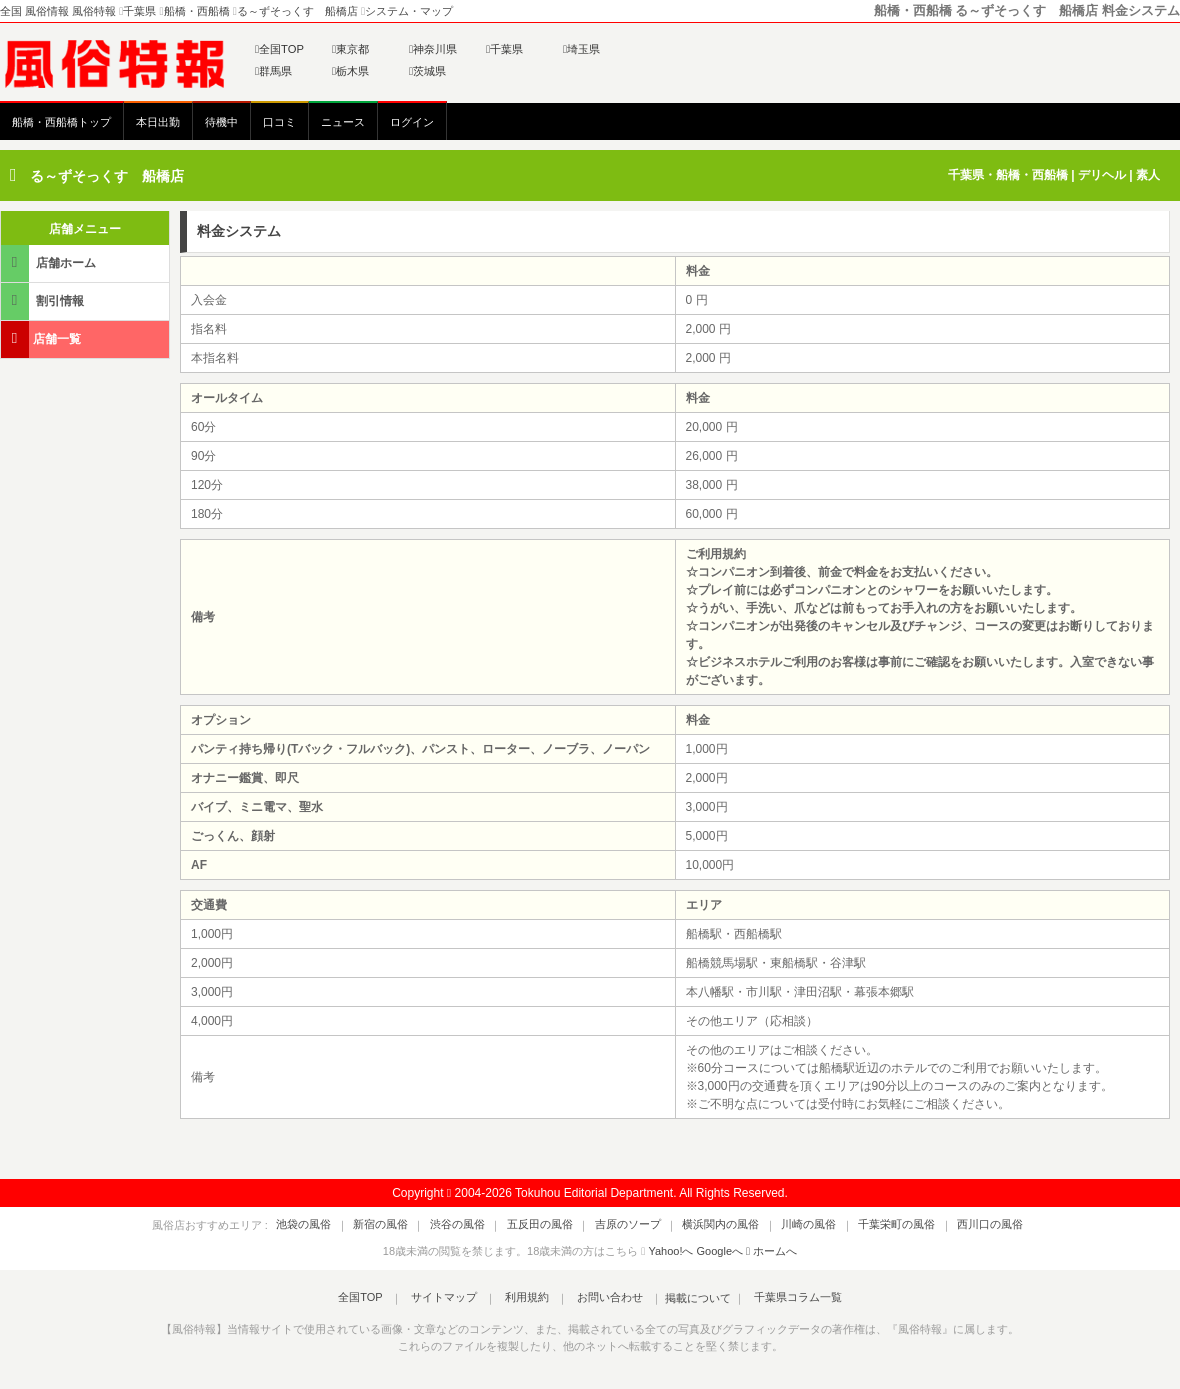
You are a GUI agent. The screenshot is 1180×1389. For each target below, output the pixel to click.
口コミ (279, 122)
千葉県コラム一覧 (776, 1298)
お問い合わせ (599, 1298)
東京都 (350, 49)
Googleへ (720, 1251)
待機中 (221, 122)
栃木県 (350, 71)
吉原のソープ (628, 1225)
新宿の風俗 (413, 1225)
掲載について (682, 1298)
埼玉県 (581, 49)
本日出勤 (158, 122)
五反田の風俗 (551, 1225)
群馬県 (273, 71)
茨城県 (427, 71)
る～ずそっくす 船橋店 (107, 176)
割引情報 (44, 300)
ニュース (343, 122)
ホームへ (771, 1251)
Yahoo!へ (670, 1251)
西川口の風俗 (947, 1225)
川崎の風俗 (787, 1225)
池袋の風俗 (347, 1225)
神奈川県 (433, 49)
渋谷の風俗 (479, 1225)
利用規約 (527, 1298)
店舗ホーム (50, 262)
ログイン (412, 122)
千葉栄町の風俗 (864, 1225)
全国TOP (279, 49)
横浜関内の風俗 (710, 1225)
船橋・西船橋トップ (61, 122)
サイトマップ (454, 1298)
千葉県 (504, 49)
